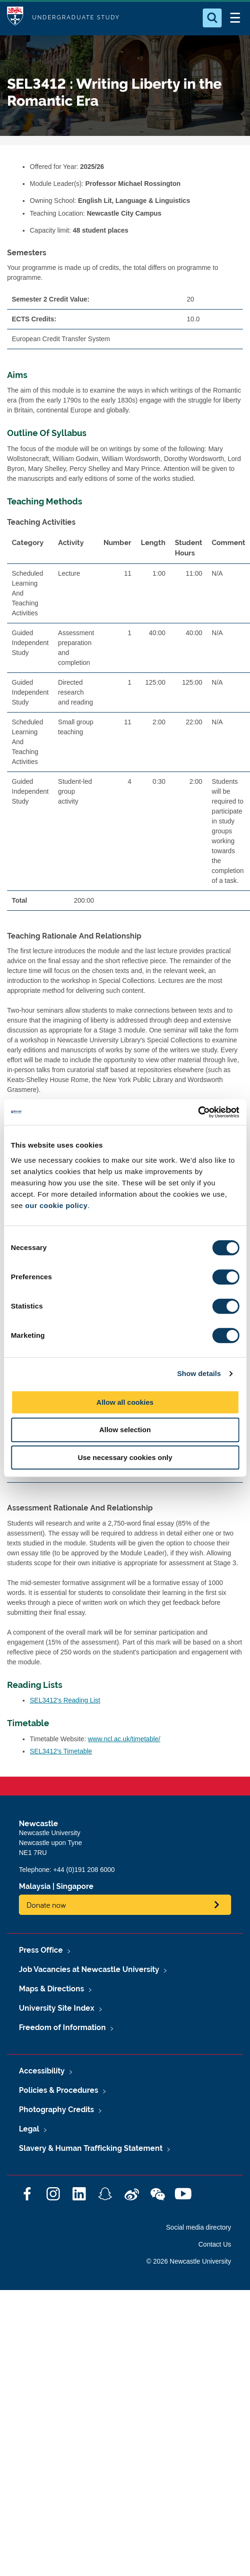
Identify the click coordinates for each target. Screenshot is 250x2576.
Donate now (46, 1904)
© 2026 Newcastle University (189, 2261)
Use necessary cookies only (125, 1457)
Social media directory (198, 2227)
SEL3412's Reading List (65, 1700)
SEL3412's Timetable (61, 1751)
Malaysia (35, 1886)
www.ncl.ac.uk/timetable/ (124, 1739)
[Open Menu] (234, 17)
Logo (15, 18)
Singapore (75, 1886)
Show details (199, 1373)
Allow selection (125, 1430)
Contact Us (214, 2244)
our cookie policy (56, 1205)
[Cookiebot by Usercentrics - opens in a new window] (197, 1112)
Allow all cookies (125, 1402)
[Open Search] (212, 17)
